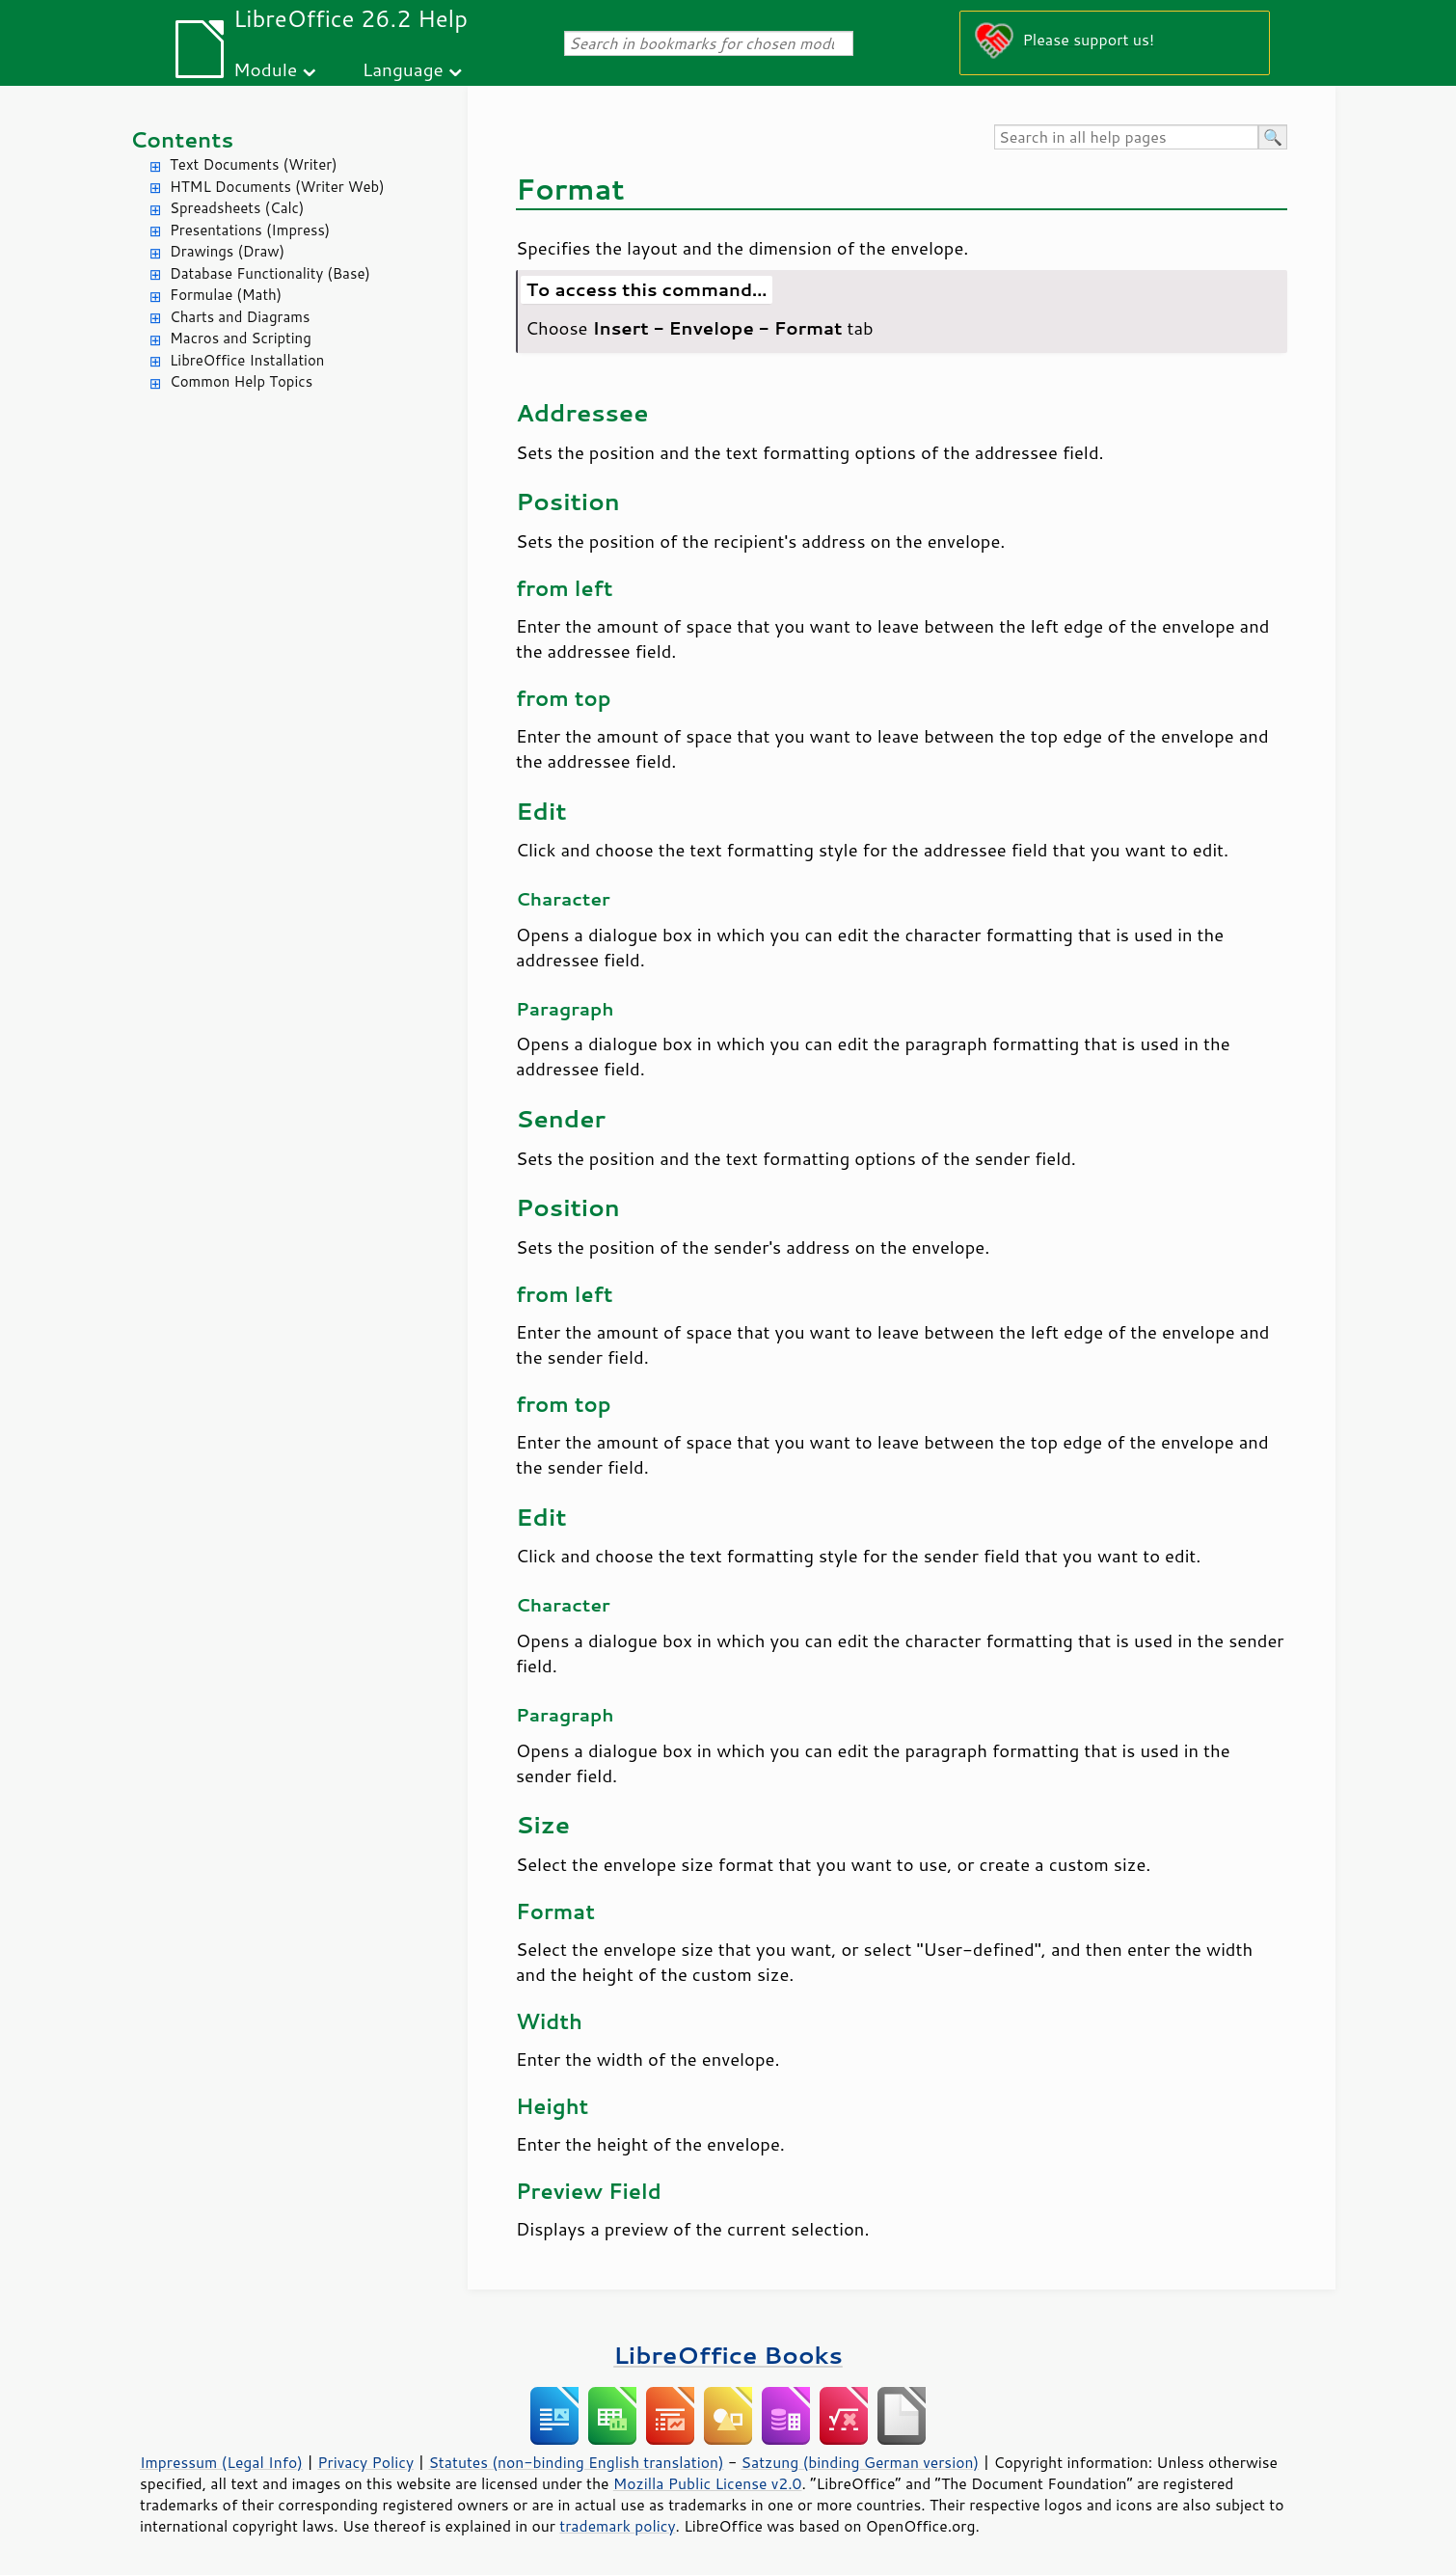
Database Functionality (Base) (270, 273)
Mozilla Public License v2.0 (707, 2483)
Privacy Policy (365, 2462)
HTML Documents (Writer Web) (277, 186)
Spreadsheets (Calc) (237, 208)
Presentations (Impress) (250, 230)
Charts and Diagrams (240, 317)
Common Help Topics (241, 381)
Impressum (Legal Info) (221, 2462)
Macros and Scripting (240, 338)
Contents (181, 139)
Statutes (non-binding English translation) (575, 2462)
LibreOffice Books (728, 2355)
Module (265, 69)
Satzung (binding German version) (860, 2462)
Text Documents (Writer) (253, 164)
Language (403, 69)
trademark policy (617, 2525)
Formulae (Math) (226, 295)
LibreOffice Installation (247, 360)
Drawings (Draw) (227, 251)
